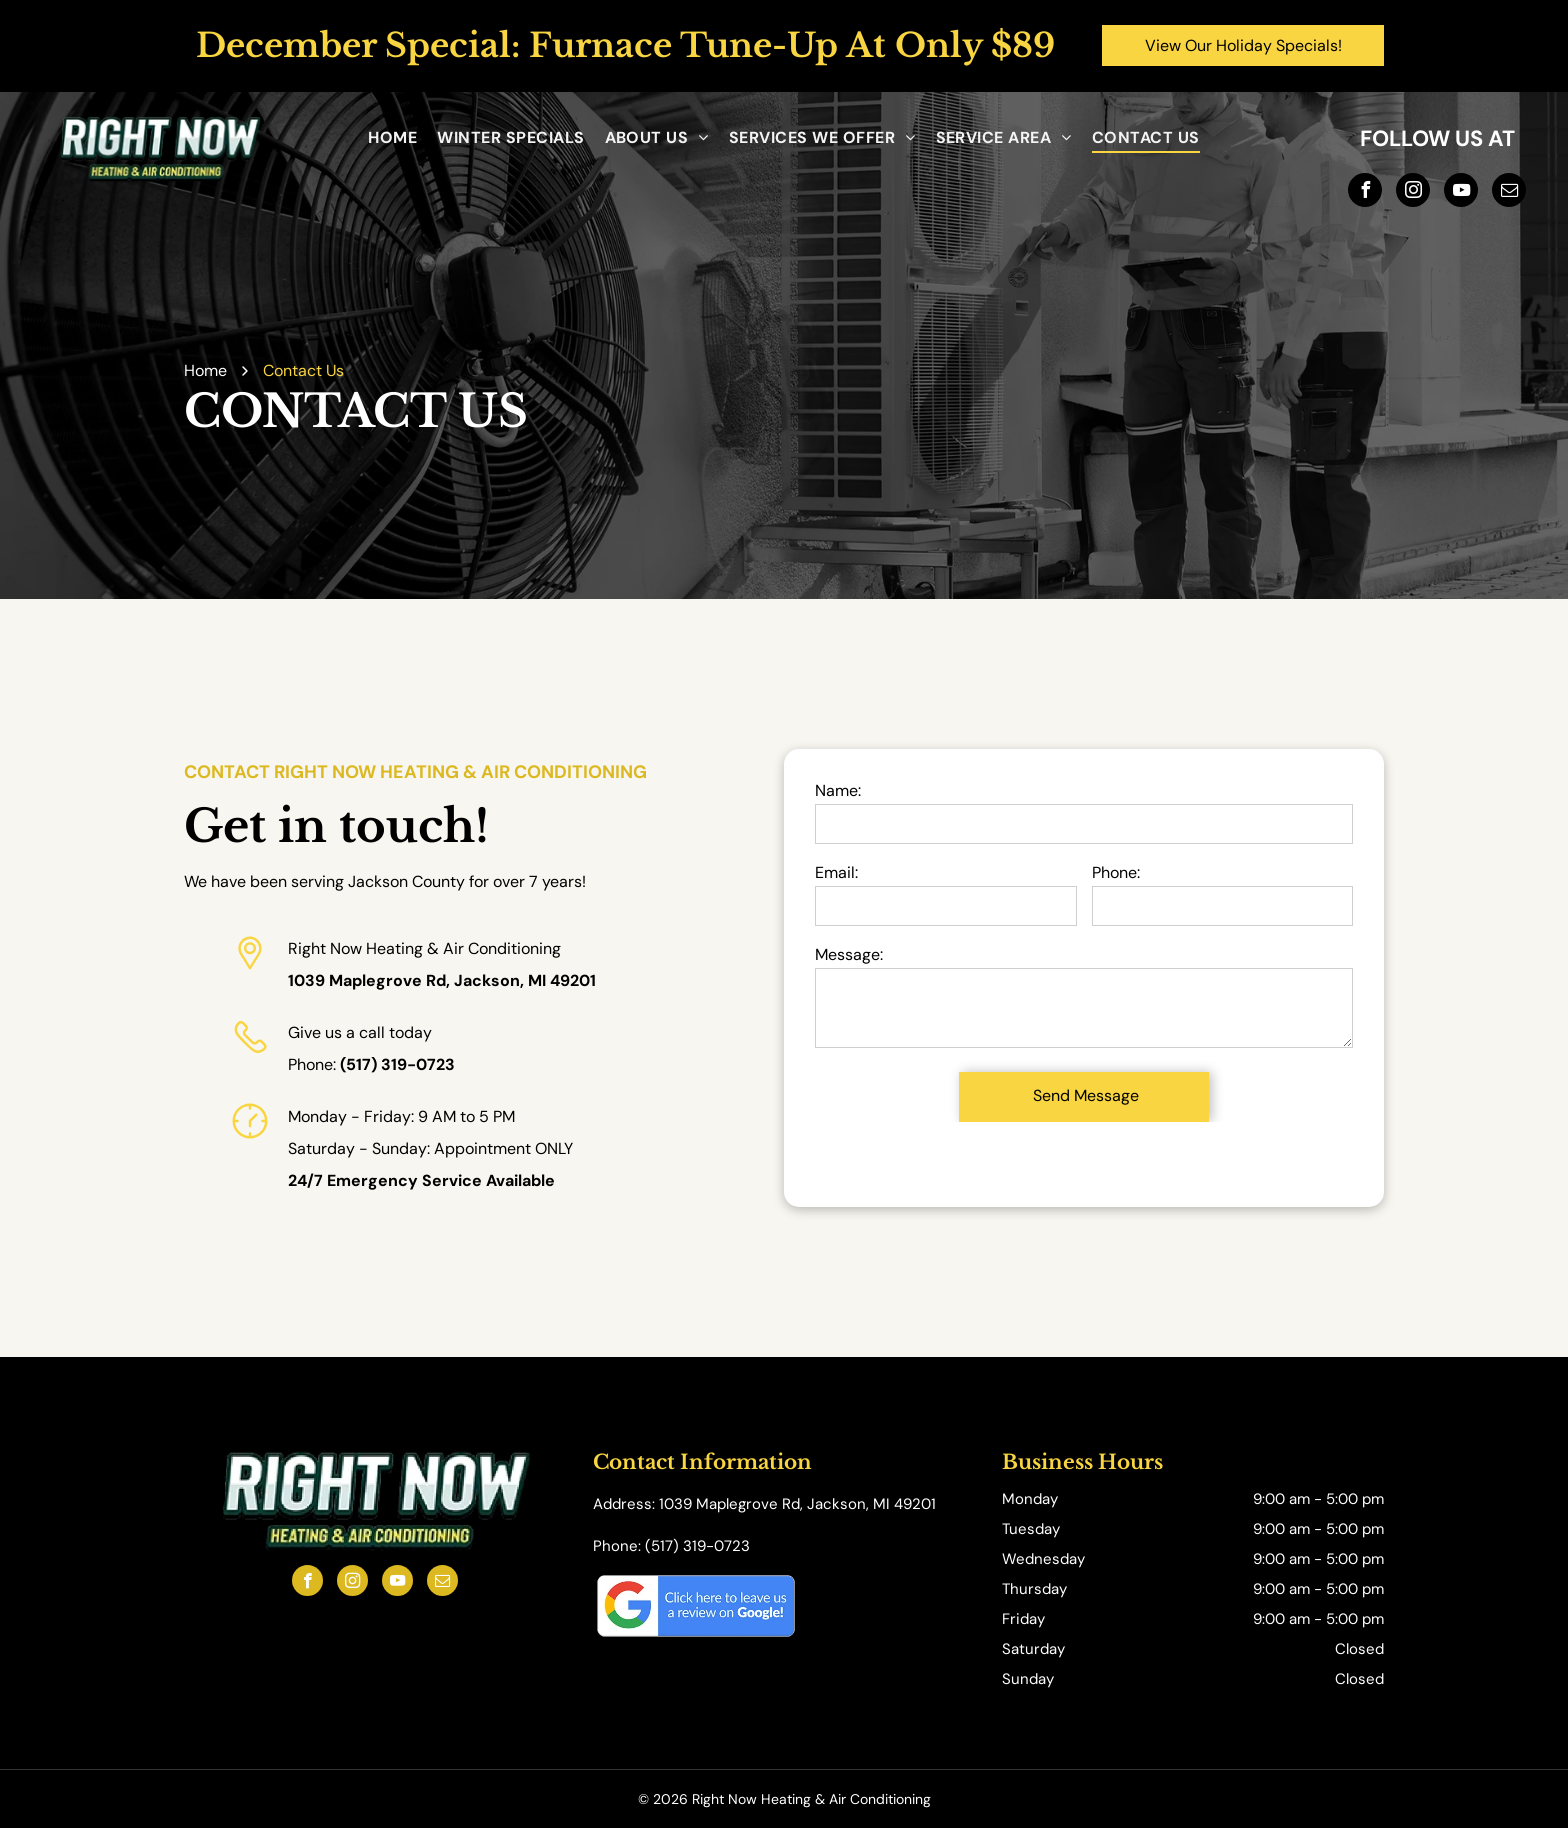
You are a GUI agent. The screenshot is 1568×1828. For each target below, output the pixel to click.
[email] (1509, 192)
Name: (838, 790)
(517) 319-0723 (397, 1064)
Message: (849, 954)
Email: (836, 872)
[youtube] (1461, 192)
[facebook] (1365, 192)
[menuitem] (392, 137)
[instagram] (1413, 192)
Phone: (1116, 872)
